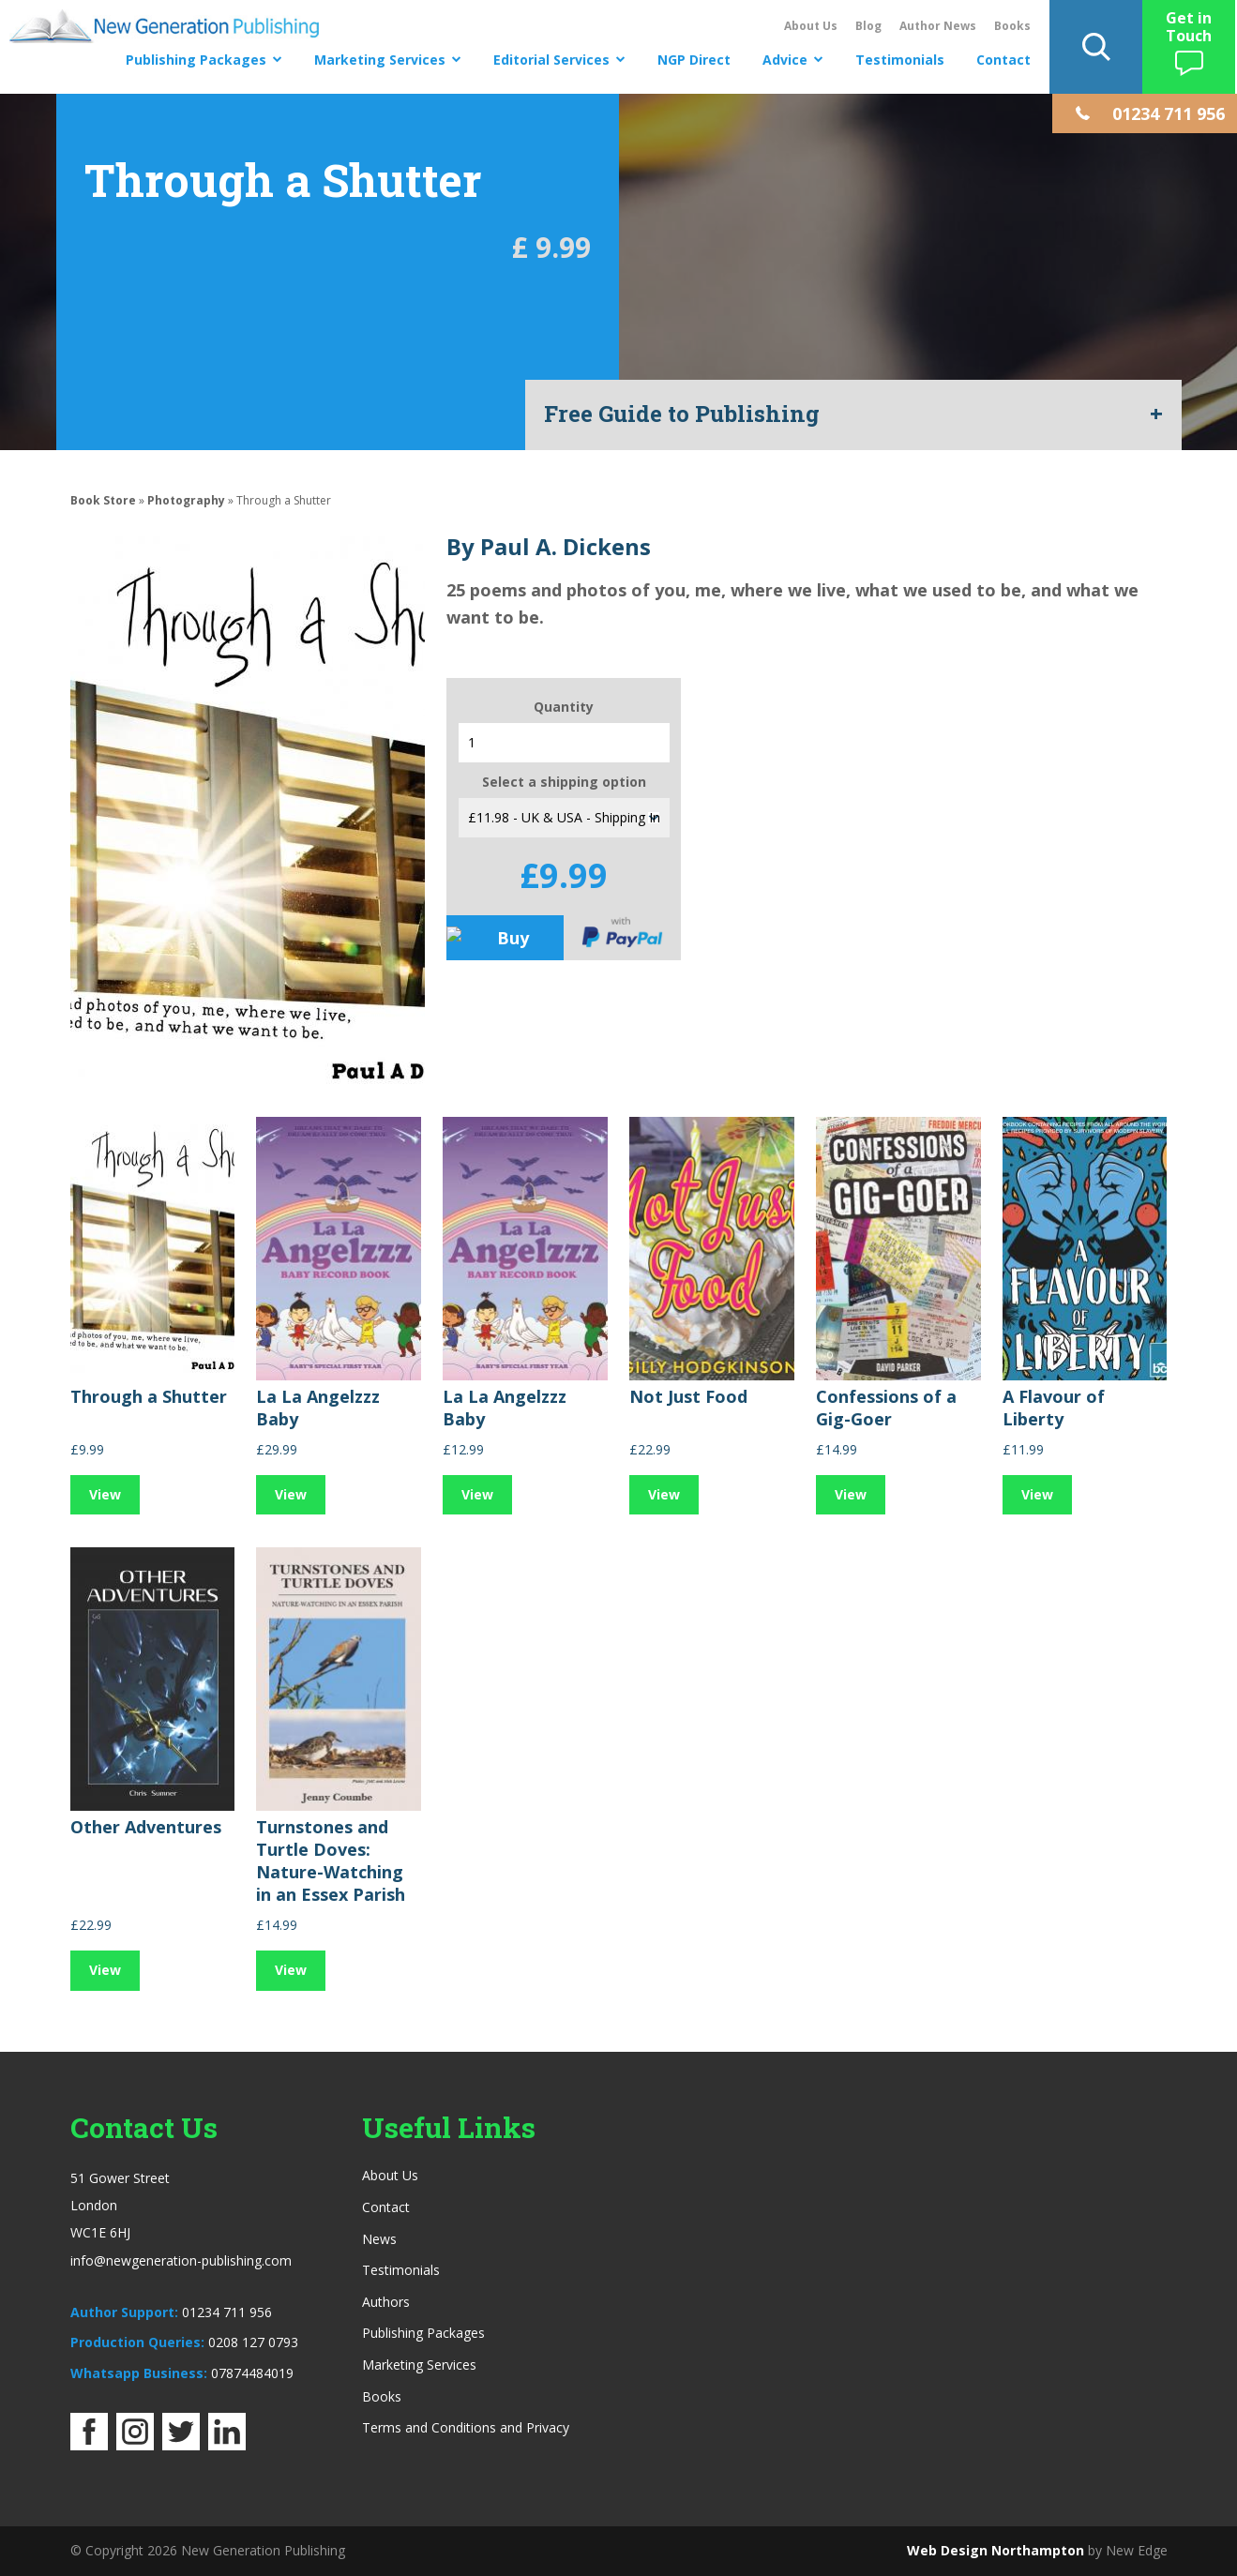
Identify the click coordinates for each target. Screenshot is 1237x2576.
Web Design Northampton (995, 2550)
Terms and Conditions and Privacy (465, 2427)
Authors (386, 2302)
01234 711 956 (227, 2312)
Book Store (103, 500)
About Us (810, 26)
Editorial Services (551, 59)
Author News (937, 26)
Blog (868, 26)
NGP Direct (694, 59)
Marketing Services (379, 59)
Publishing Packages (196, 59)
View (105, 1494)
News (379, 2239)
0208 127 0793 (253, 2342)
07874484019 (252, 2373)
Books (1012, 26)
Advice (784, 59)
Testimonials (899, 59)
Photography (186, 500)
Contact (1003, 59)
